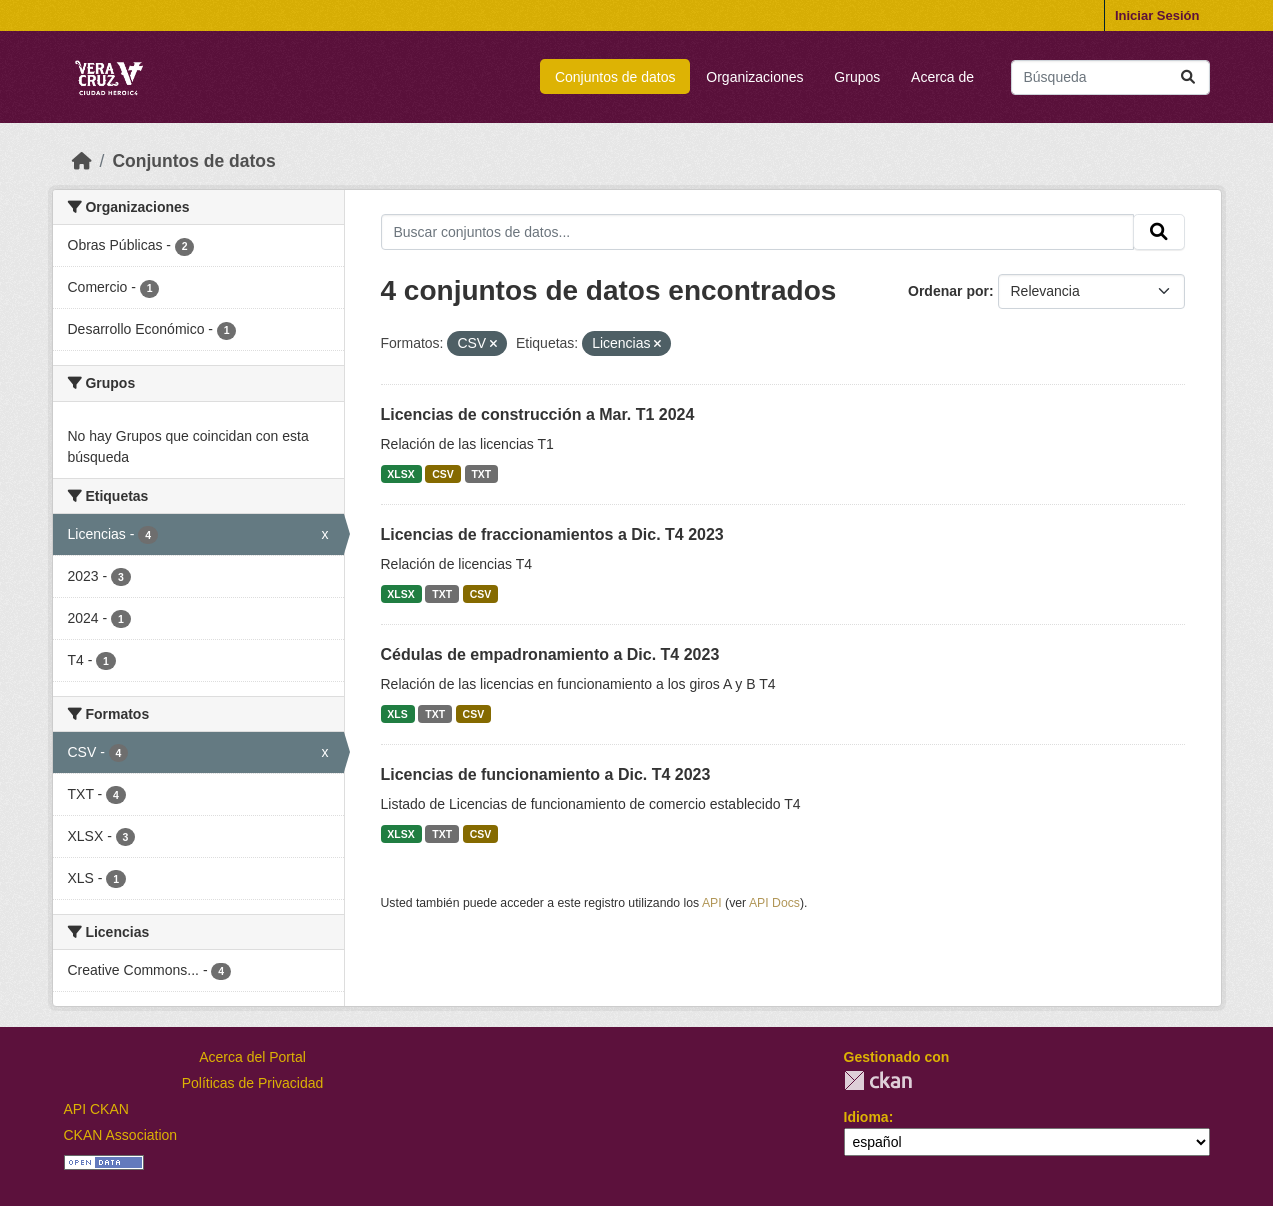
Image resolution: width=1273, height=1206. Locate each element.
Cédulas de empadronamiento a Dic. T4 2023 (550, 654)
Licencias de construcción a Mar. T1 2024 (538, 414)
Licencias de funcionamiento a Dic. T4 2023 (546, 774)
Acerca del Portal (252, 1057)
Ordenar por (948, 291)
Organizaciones (754, 77)
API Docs (774, 903)
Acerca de (942, 77)
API (712, 903)
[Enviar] (1188, 77)
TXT (481, 474)
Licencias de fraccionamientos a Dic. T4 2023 (552, 534)
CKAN (878, 1080)
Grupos (857, 77)
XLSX (400, 474)
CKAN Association (121, 1135)
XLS (397, 714)
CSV (443, 474)
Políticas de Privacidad (253, 1083)
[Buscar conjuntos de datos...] (1110, 77)
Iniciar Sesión (1157, 15)
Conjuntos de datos (615, 77)
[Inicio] (82, 161)
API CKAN (96, 1109)
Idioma (866, 1117)
